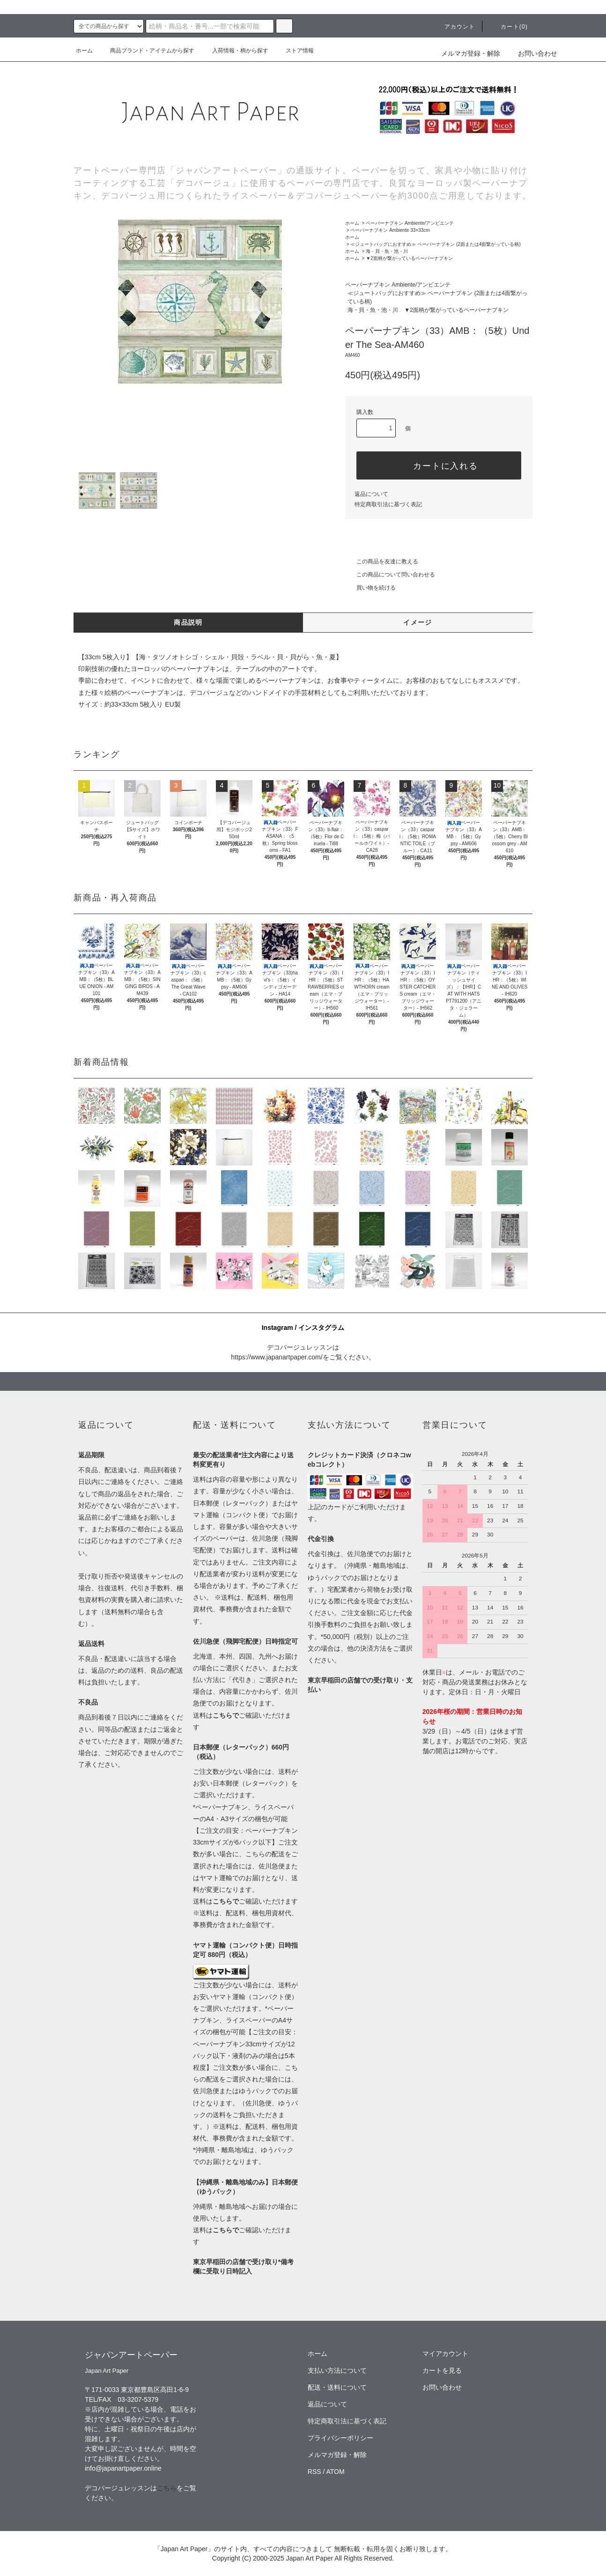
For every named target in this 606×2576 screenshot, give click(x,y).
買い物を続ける (370, 587)
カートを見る (442, 2370)
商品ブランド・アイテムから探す (146, 50)
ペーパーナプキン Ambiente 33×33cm (389, 230)
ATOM (335, 2471)
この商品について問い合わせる (390, 574)
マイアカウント (445, 2353)
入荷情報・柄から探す (234, 50)
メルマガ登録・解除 (470, 53)
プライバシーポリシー (340, 2438)
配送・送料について (337, 2387)
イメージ (417, 622)
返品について (371, 494)
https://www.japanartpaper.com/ (276, 1357)
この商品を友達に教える (381, 561)
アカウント (454, 26)
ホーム (84, 50)
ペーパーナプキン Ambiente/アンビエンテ (410, 223)
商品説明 (188, 622)
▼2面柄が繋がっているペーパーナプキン (409, 258)
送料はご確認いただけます (245, 1901)
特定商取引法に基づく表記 (388, 504)
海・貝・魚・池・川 (387, 251)
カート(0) (508, 26)
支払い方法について (337, 2370)
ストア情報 (294, 50)
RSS (314, 2471)
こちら (167, 2488)
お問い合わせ (532, 53)
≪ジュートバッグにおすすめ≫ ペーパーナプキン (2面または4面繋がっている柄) (435, 244)
